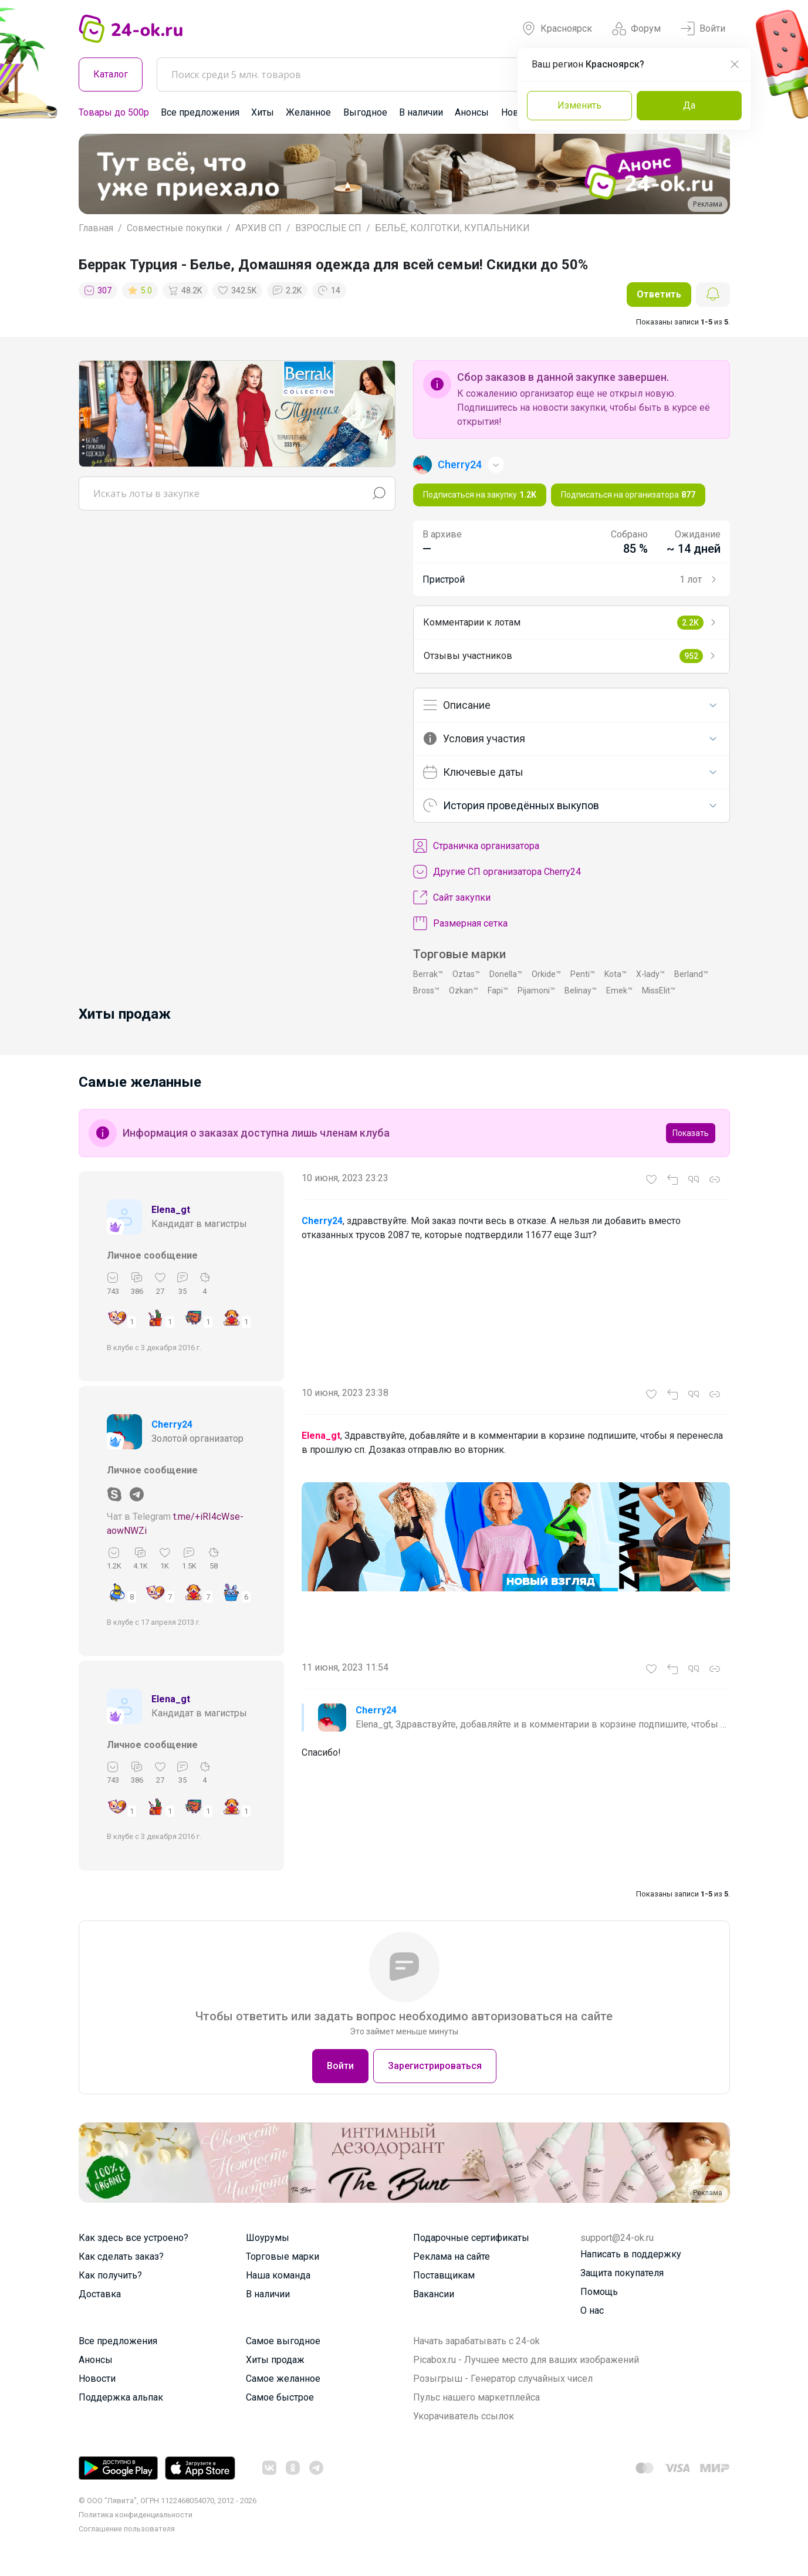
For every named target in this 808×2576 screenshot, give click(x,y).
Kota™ (615, 974)
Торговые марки (282, 2256)
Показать (690, 1133)
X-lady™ (650, 974)
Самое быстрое (280, 2397)
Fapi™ (498, 990)
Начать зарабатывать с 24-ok (476, 2341)
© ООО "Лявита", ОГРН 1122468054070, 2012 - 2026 (167, 2500)
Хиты (262, 112)
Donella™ (505, 974)
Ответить (659, 294)
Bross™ (426, 990)
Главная (96, 228)
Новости (97, 2378)
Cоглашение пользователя (127, 2528)
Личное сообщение (152, 1255)
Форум (636, 29)
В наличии (421, 112)
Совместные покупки (174, 228)
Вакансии (433, 2294)
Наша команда (278, 2275)
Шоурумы (267, 2237)
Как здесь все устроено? (133, 2237)
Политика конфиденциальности (135, 2514)
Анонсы (472, 112)
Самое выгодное (283, 2341)
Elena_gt (170, 1209)
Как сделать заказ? (121, 2256)
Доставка (100, 2294)
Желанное (308, 112)
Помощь (599, 2291)
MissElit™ (658, 990)
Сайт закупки (452, 898)
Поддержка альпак (121, 2397)
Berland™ (691, 974)
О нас (592, 2310)
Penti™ (582, 974)
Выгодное (365, 112)
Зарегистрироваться (435, 2065)
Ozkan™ (463, 990)
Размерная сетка (460, 924)
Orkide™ (546, 974)
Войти (703, 29)
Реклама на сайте (451, 2256)
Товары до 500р (114, 112)
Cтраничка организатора (476, 846)
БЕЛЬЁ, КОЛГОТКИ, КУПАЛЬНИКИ (452, 228)
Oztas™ (466, 974)
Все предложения (200, 112)
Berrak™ (428, 974)
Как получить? (110, 2275)
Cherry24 (171, 1424)
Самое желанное (283, 2378)
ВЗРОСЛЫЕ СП (328, 228)
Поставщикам (444, 2275)
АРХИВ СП (258, 228)
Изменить (579, 105)
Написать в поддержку (630, 2254)
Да (689, 105)
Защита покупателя (622, 2272)
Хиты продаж (275, 2359)
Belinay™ (580, 990)
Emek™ (619, 990)
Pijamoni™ (536, 990)
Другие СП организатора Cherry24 (497, 872)
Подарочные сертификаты (471, 2237)
